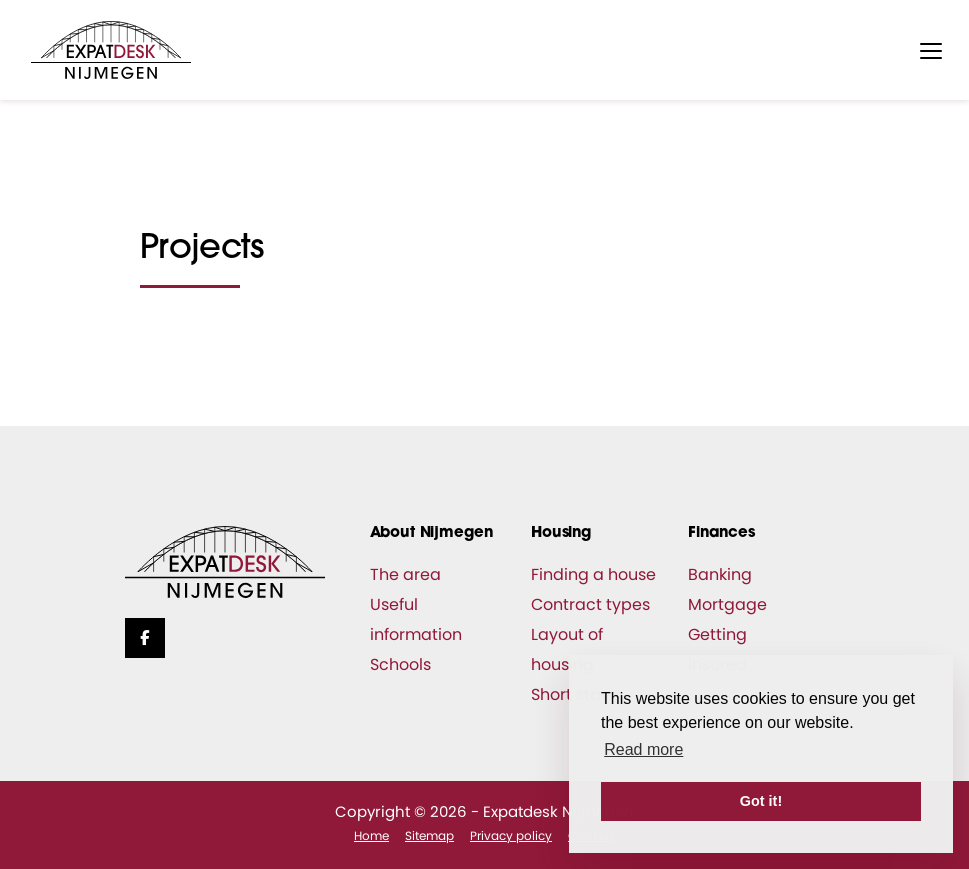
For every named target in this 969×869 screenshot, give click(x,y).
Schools (400, 664)
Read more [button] (643, 749)
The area (405, 574)
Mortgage (727, 604)
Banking (720, 574)
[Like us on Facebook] (145, 638)
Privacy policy (511, 835)
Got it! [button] (761, 801)
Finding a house (593, 574)
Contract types (590, 604)
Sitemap (429, 835)
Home (371, 835)
